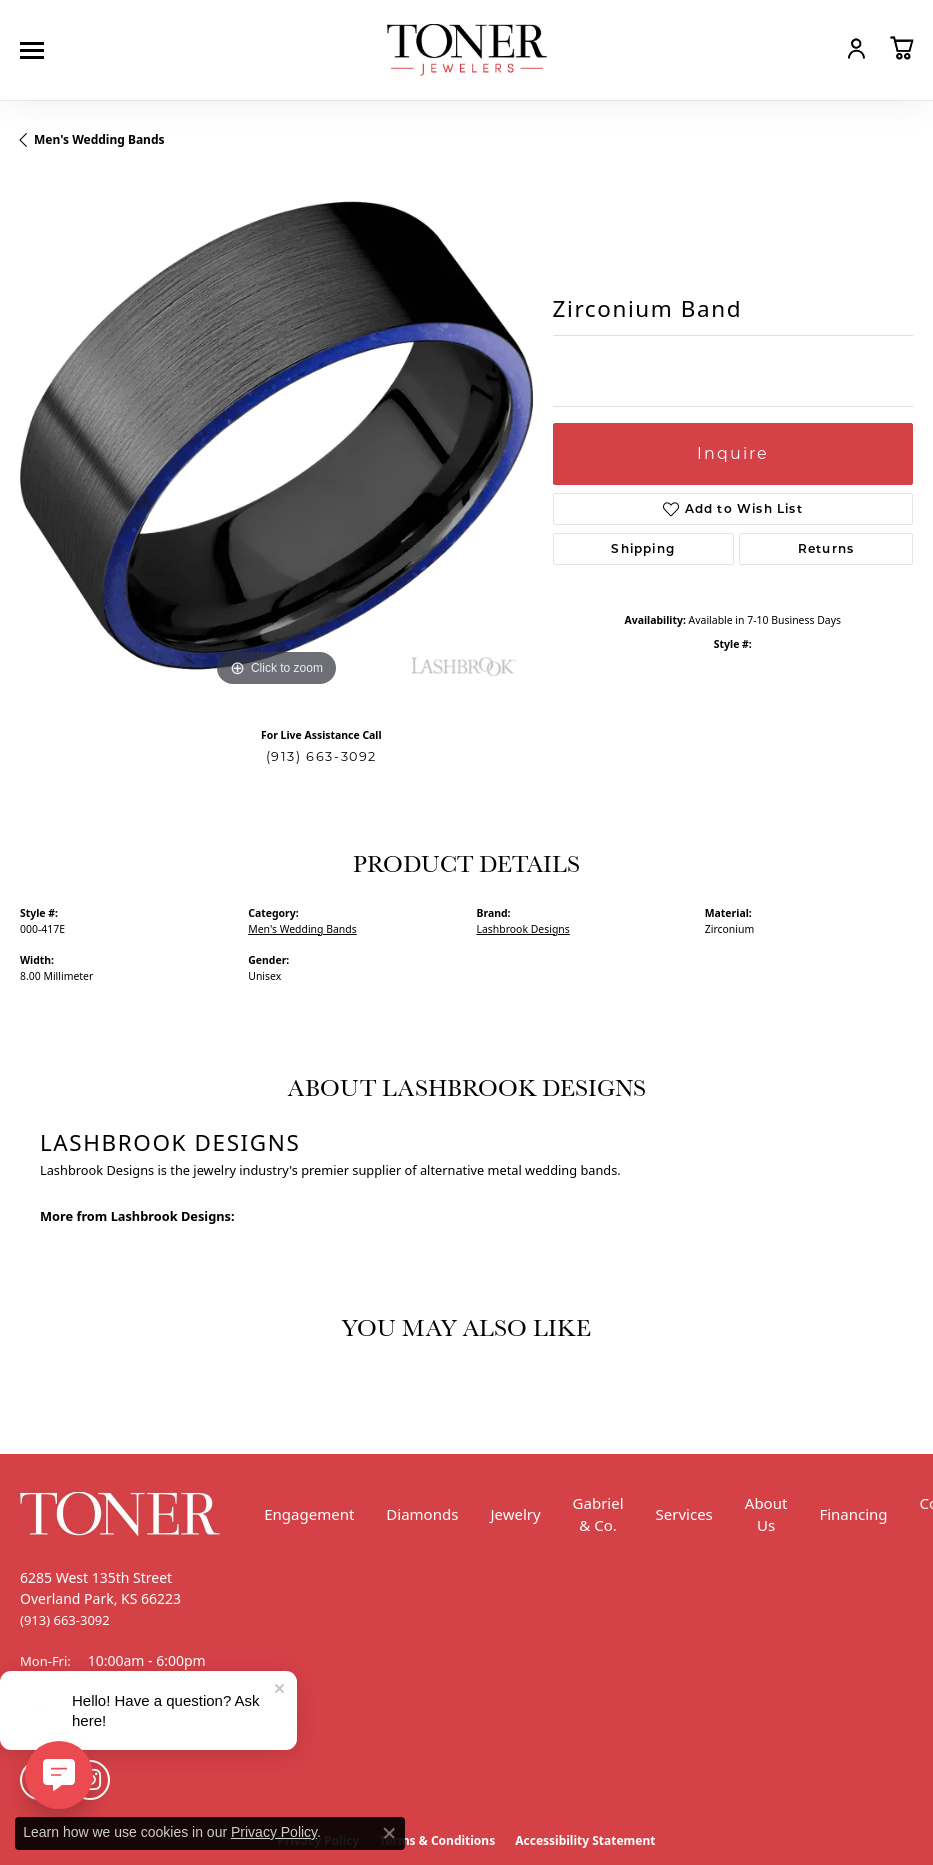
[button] (813, 48)
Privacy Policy (274, 1832)
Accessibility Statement (585, 1840)
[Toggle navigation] (37, 50)
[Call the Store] (65, 1620)
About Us (766, 1514)
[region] (276, 435)
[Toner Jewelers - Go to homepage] (467, 50)
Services (684, 1514)
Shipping (643, 548)
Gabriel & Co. (598, 1514)
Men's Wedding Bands (99, 139)
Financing (853, 1514)
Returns (826, 548)
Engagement (309, 1514)
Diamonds (422, 1514)
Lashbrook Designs (523, 929)
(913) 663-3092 (321, 756)
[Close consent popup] (389, 1833)
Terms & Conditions (437, 1840)
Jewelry (515, 1514)
